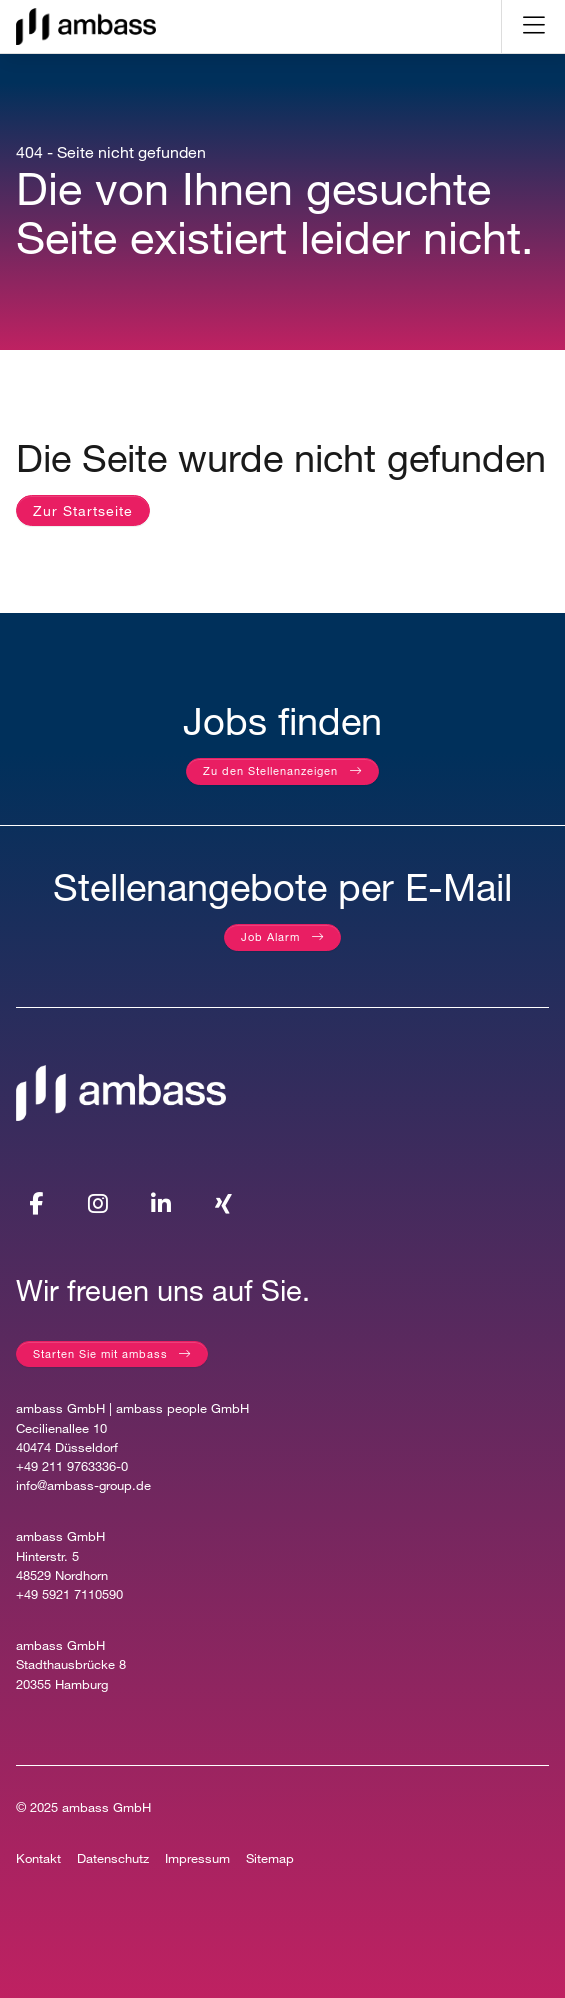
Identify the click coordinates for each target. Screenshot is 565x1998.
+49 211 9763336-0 (72, 1466)
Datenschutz (113, 1858)
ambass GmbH (106, 1807)
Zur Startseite (83, 510)
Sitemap (270, 1858)
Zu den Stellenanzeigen (270, 770)
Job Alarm (270, 936)
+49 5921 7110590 (69, 1594)
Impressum (197, 1858)
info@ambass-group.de (83, 1485)
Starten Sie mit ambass (100, 1353)
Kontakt (38, 1858)
